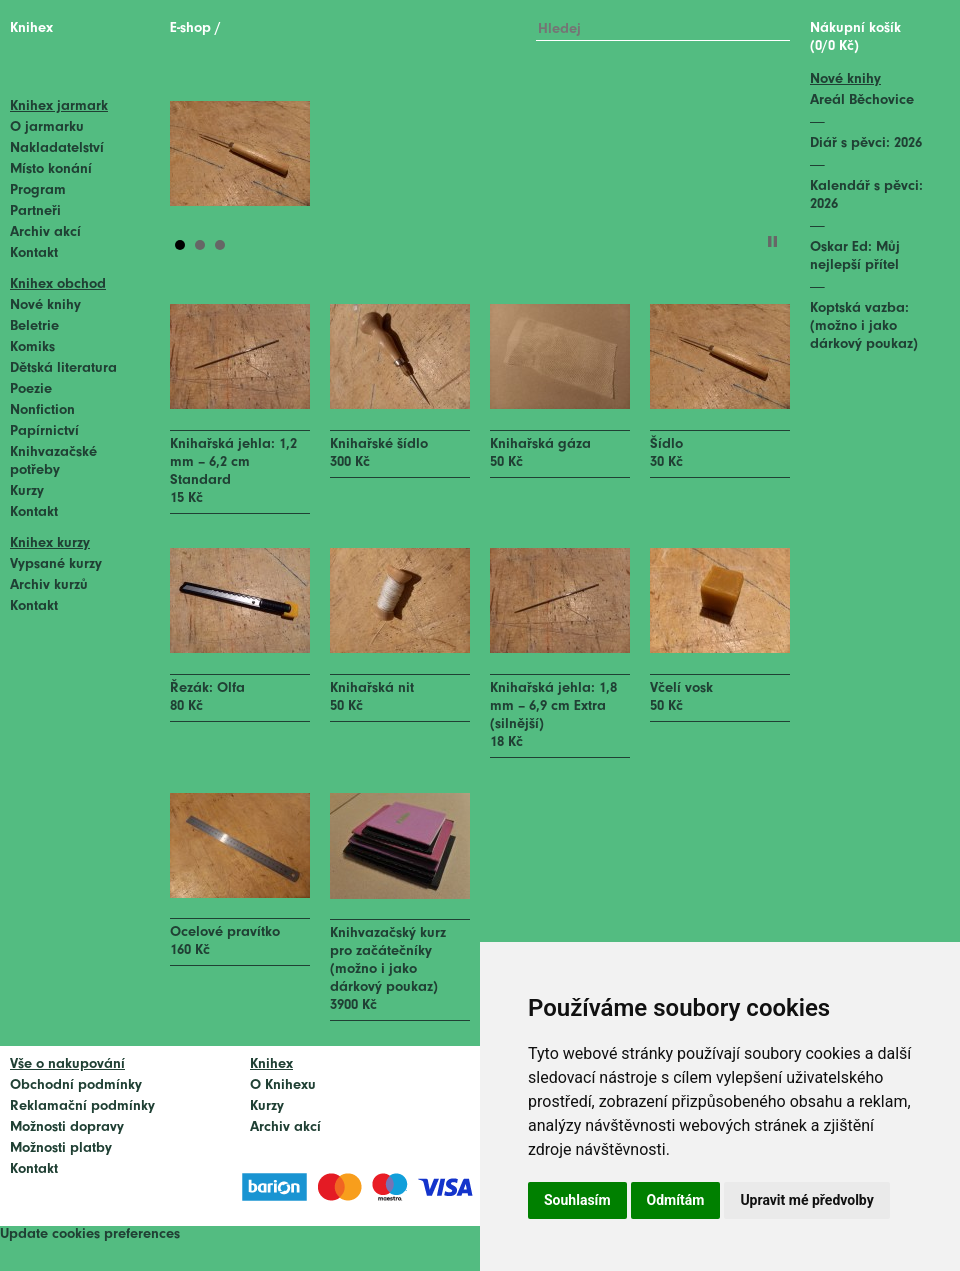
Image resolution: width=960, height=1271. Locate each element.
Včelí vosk (681, 688)
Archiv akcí (45, 232)
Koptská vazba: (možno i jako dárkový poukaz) (864, 326)
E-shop (190, 28)
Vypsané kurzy (56, 564)
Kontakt (34, 253)
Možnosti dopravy (67, 1127)
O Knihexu (283, 1085)
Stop (772, 241)
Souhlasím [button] (577, 1200)
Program (38, 190)
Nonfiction (42, 410)
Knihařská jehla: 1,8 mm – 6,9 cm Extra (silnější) (553, 706)
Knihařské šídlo (379, 444)
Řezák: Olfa (207, 688)
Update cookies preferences (90, 1234)
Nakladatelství (57, 148)
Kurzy (27, 491)
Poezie (31, 389)
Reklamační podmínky (82, 1106)
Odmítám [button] (676, 1200)
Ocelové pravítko (225, 932)
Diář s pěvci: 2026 (866, 143)
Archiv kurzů (49, 585)
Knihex (31, 28)
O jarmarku (47, 127)
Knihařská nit (372, 688)
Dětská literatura (63, 368)
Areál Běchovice (862, 100)
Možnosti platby (61, 1148)
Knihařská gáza (540, 444)
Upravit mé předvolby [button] (806, 1200)
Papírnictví (44, 431)
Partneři (35, 211)
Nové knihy (45, 305)
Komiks (32, 347)
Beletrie (34, 326)
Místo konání (51, 169)
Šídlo (666, 444)
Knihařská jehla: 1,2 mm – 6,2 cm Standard (233, 462)
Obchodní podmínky (76, 1085)
